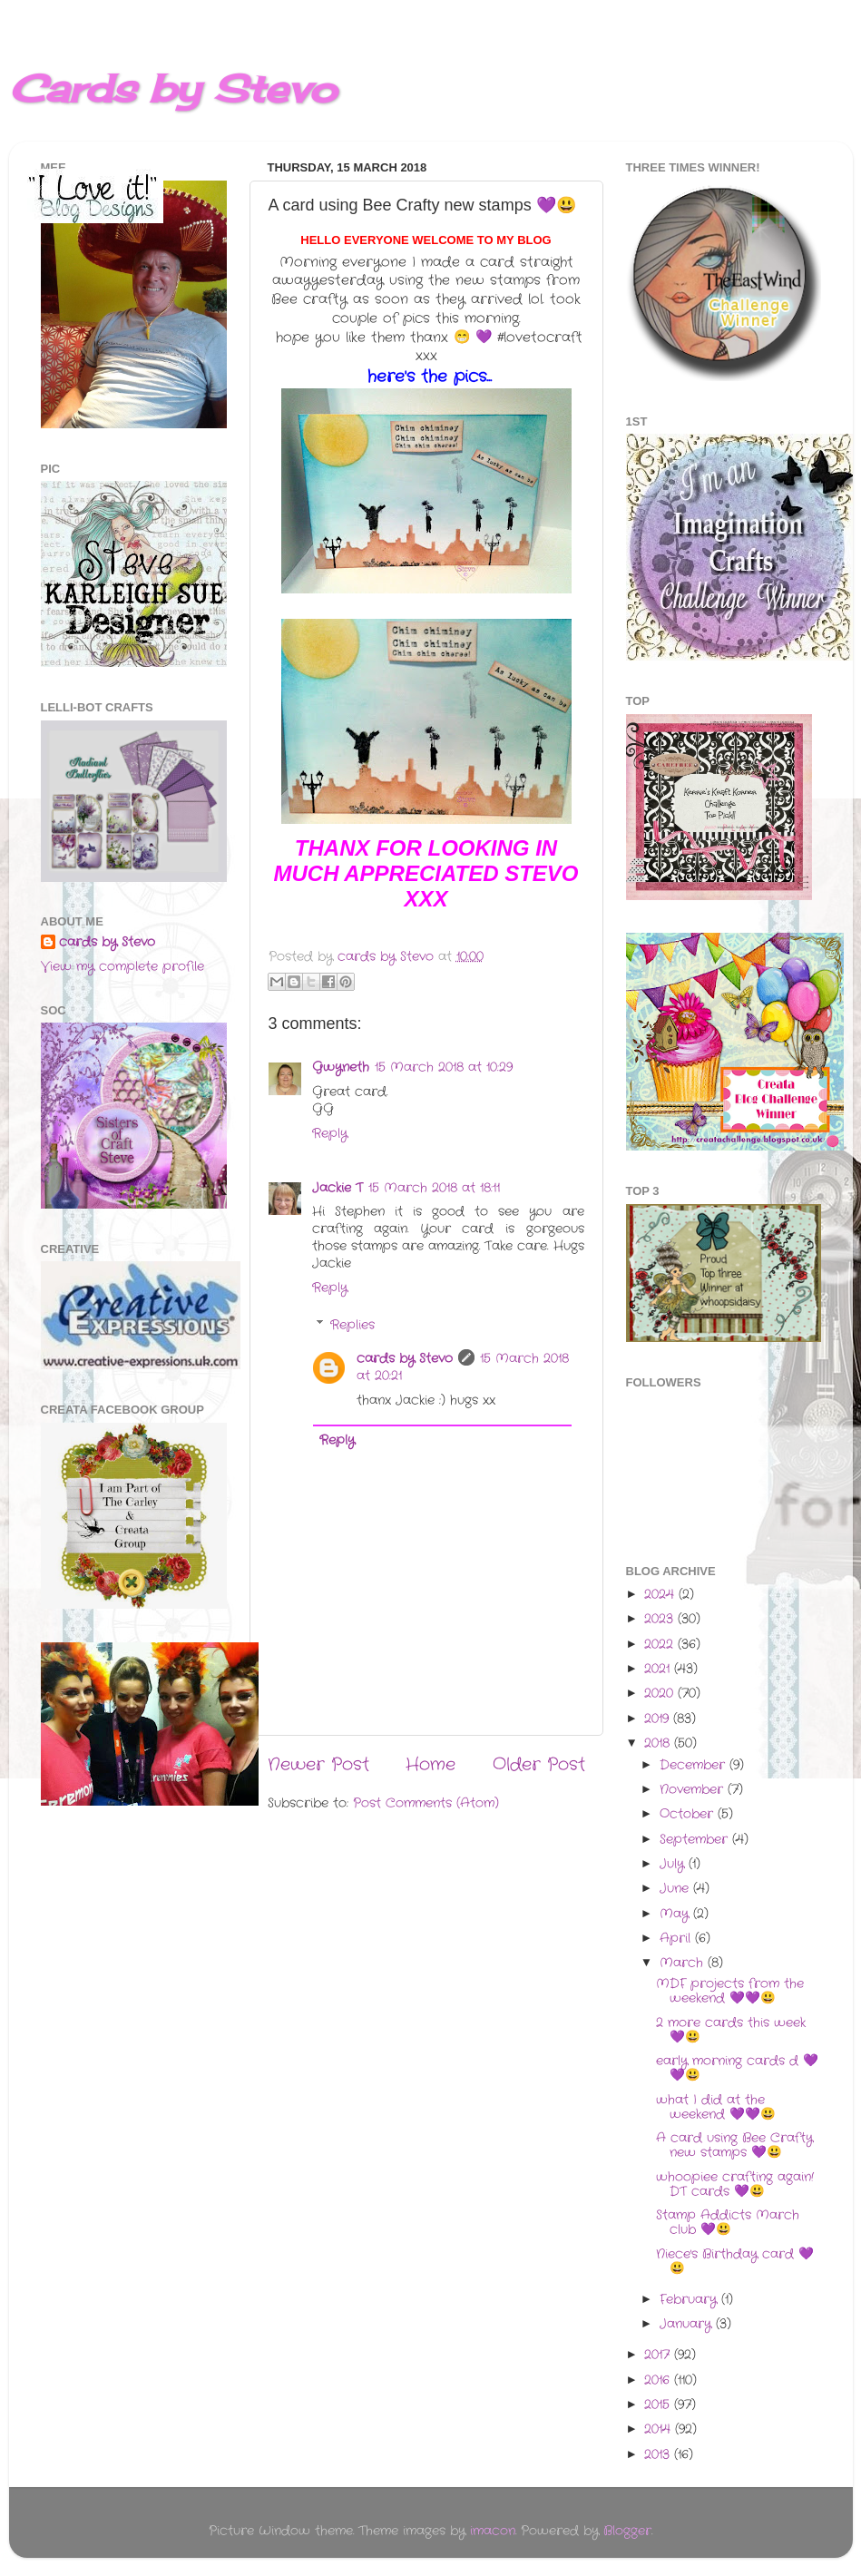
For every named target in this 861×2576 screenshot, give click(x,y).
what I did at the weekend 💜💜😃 (716, 2107)
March (684, 1963)
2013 (659, 2454)
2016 (659, 2380)
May (676, 1914)
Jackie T (337, 1188)
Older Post (539, 1765)
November (694, 1789)
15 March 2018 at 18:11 (434, 1188)
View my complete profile (122, 966)
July (674, 1864)
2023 (661, 1619)
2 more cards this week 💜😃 (731, 2030)
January (688, 2324)
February (690, 2299)
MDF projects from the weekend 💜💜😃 (730, 1991)
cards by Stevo (405, 1358)
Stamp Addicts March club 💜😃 (727, 2222)
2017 (659, 2355)
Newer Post (318, 1765)
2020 (661, 1693)
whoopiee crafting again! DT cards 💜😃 (735, 2184)
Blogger (627, 2531)
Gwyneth (340, 1067)
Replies (352, 1325)
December (694, 1765)
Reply (329, 1133)
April (677, 1938)
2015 (659, 2405)
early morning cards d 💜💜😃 (737, 2068)
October (689, 1814)
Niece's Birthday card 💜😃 (735, 2261)
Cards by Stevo (173, 88)
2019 (658, 1719)
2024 (661, 1594)
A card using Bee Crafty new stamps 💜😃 (734, 2145)
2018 (659, 1743)
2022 (661, 1644)
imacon (492, 2531)
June (676, 1888)
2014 (659, 2429)
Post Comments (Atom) (426, 1803)
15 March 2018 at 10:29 (444, 1067)
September (696, 1839)
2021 (659, 1669)
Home (430, 1765)
